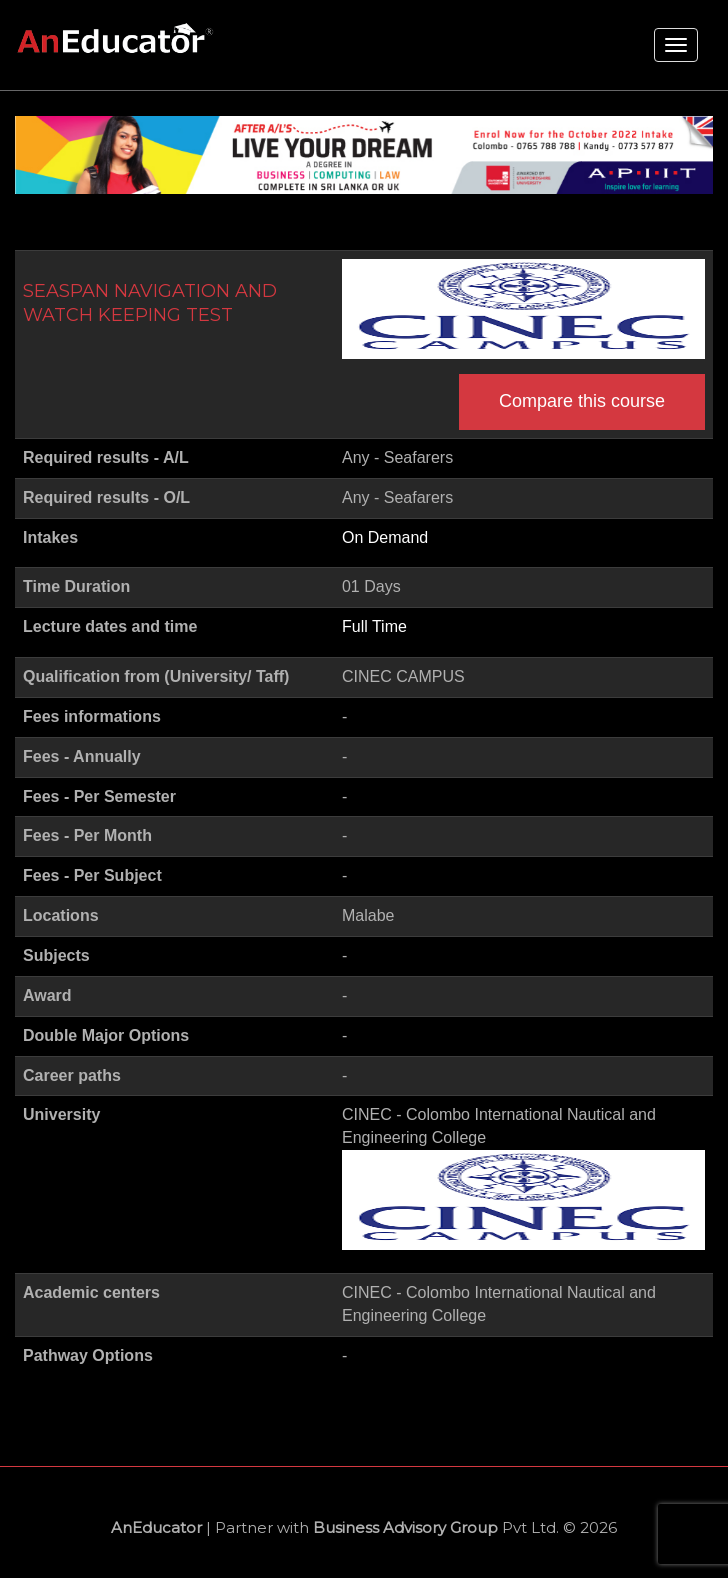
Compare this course (582, 401)
